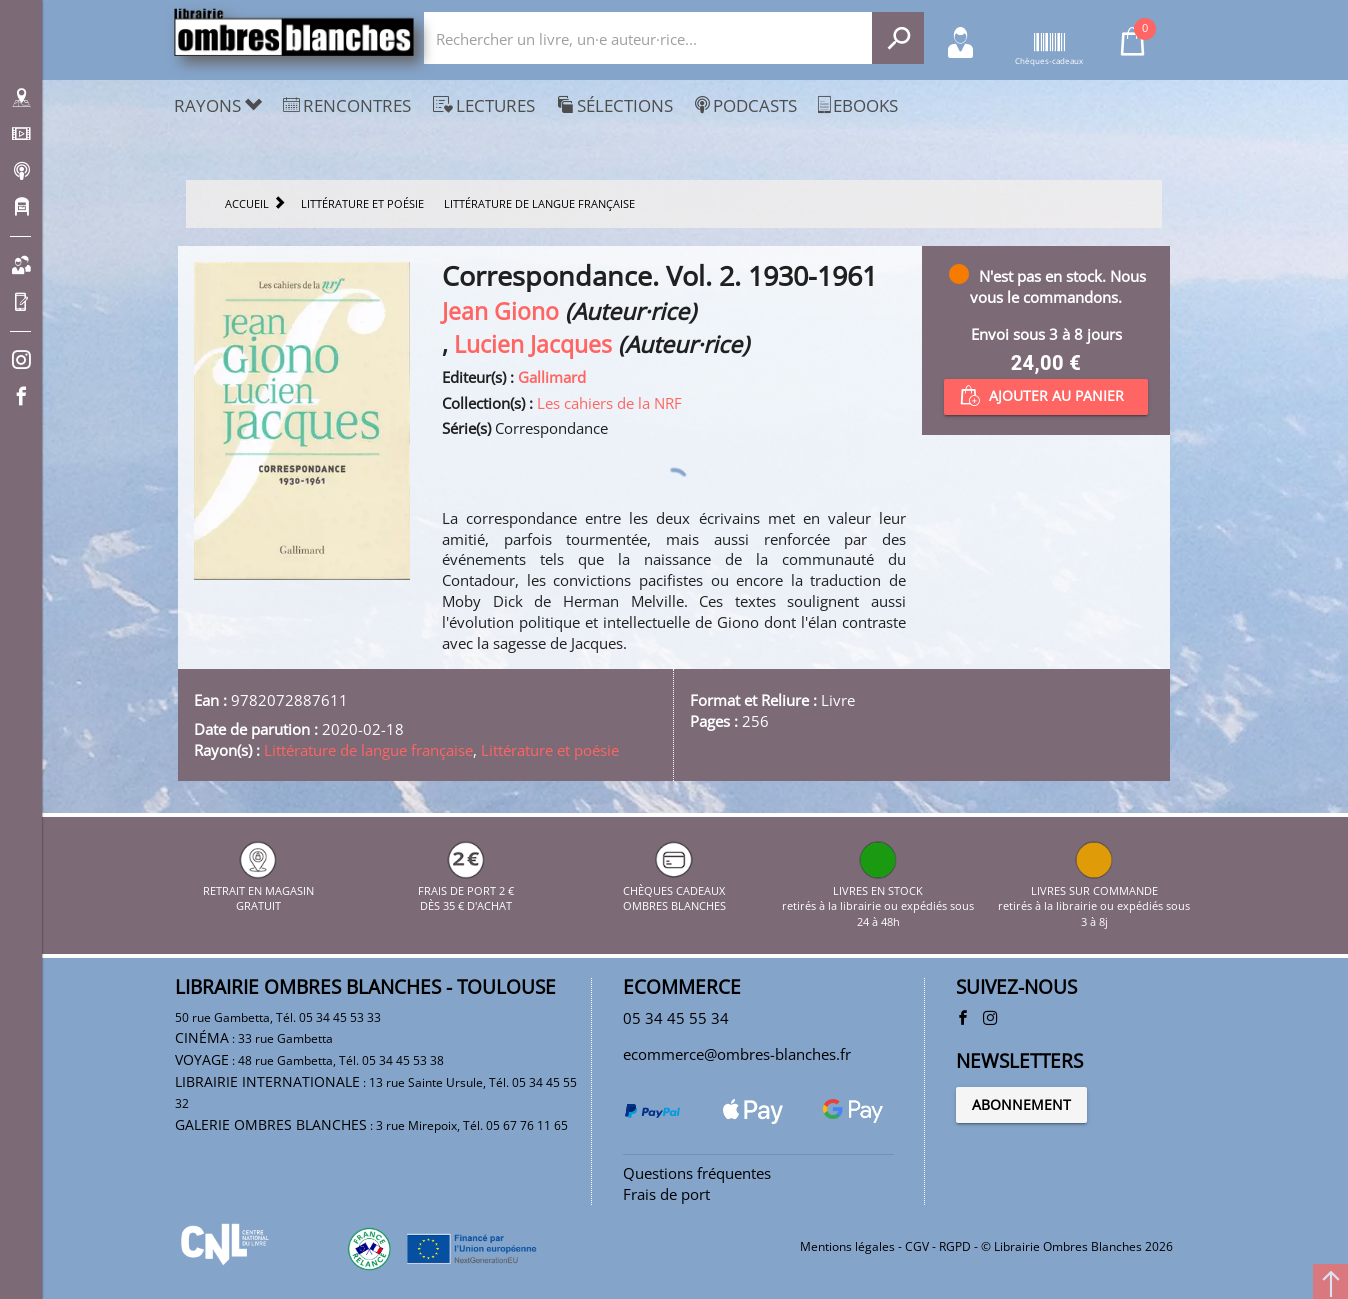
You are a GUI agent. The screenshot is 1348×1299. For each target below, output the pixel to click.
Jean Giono (500, 311)
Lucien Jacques (533, 344)
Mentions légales (847, 1246)
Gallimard (552, 377)
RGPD (955, 1246)
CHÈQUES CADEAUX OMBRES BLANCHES (674, 890)
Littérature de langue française (368, 750)
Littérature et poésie (550, 750)
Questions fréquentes (697, 1173)
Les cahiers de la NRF (609, 403)
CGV (917, 1246)
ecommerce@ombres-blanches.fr (737, 1054)
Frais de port (666, 1194)
